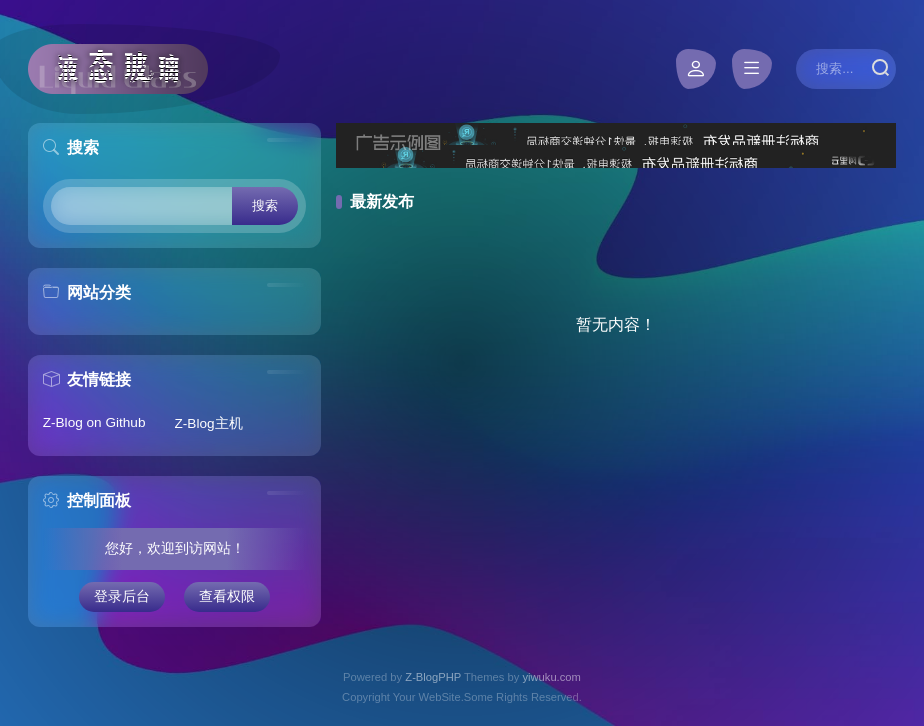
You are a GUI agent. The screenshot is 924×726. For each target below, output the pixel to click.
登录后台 (122, 596)
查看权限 (227, 596)
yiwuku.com (551, 677)
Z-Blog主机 (209, 423)
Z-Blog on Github (94, 422)
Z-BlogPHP (433, 677)
